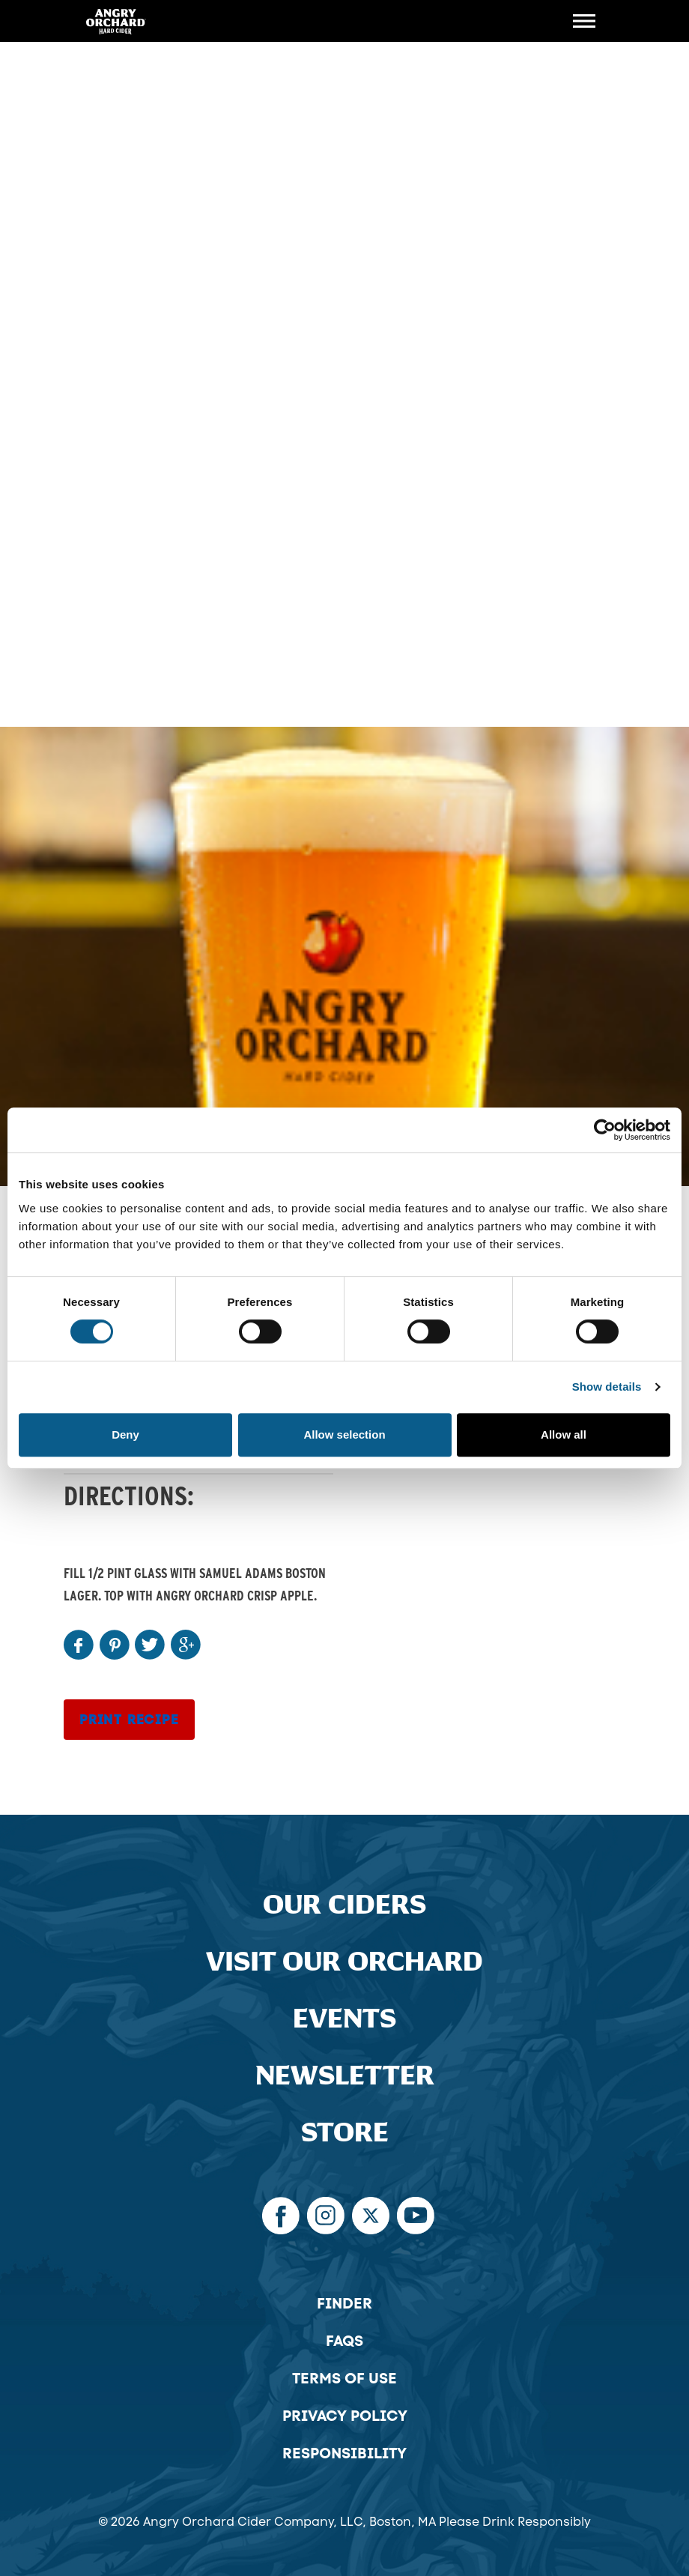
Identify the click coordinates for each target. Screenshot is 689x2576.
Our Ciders (344, 1905)
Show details (607, 1386)
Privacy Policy (344, 2415)
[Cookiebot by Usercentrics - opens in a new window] (604, 1130)
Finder (344, 2303)
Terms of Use (344, 2378)
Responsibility (344, 2453)
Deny (125, 1434)
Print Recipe (129, 1720)
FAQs (344, 2340)
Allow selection (344, 1434)
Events (344, 2019)
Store (345, 2132)
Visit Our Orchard (344, 1962)
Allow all (563, 1434)
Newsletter (344, 2076)
